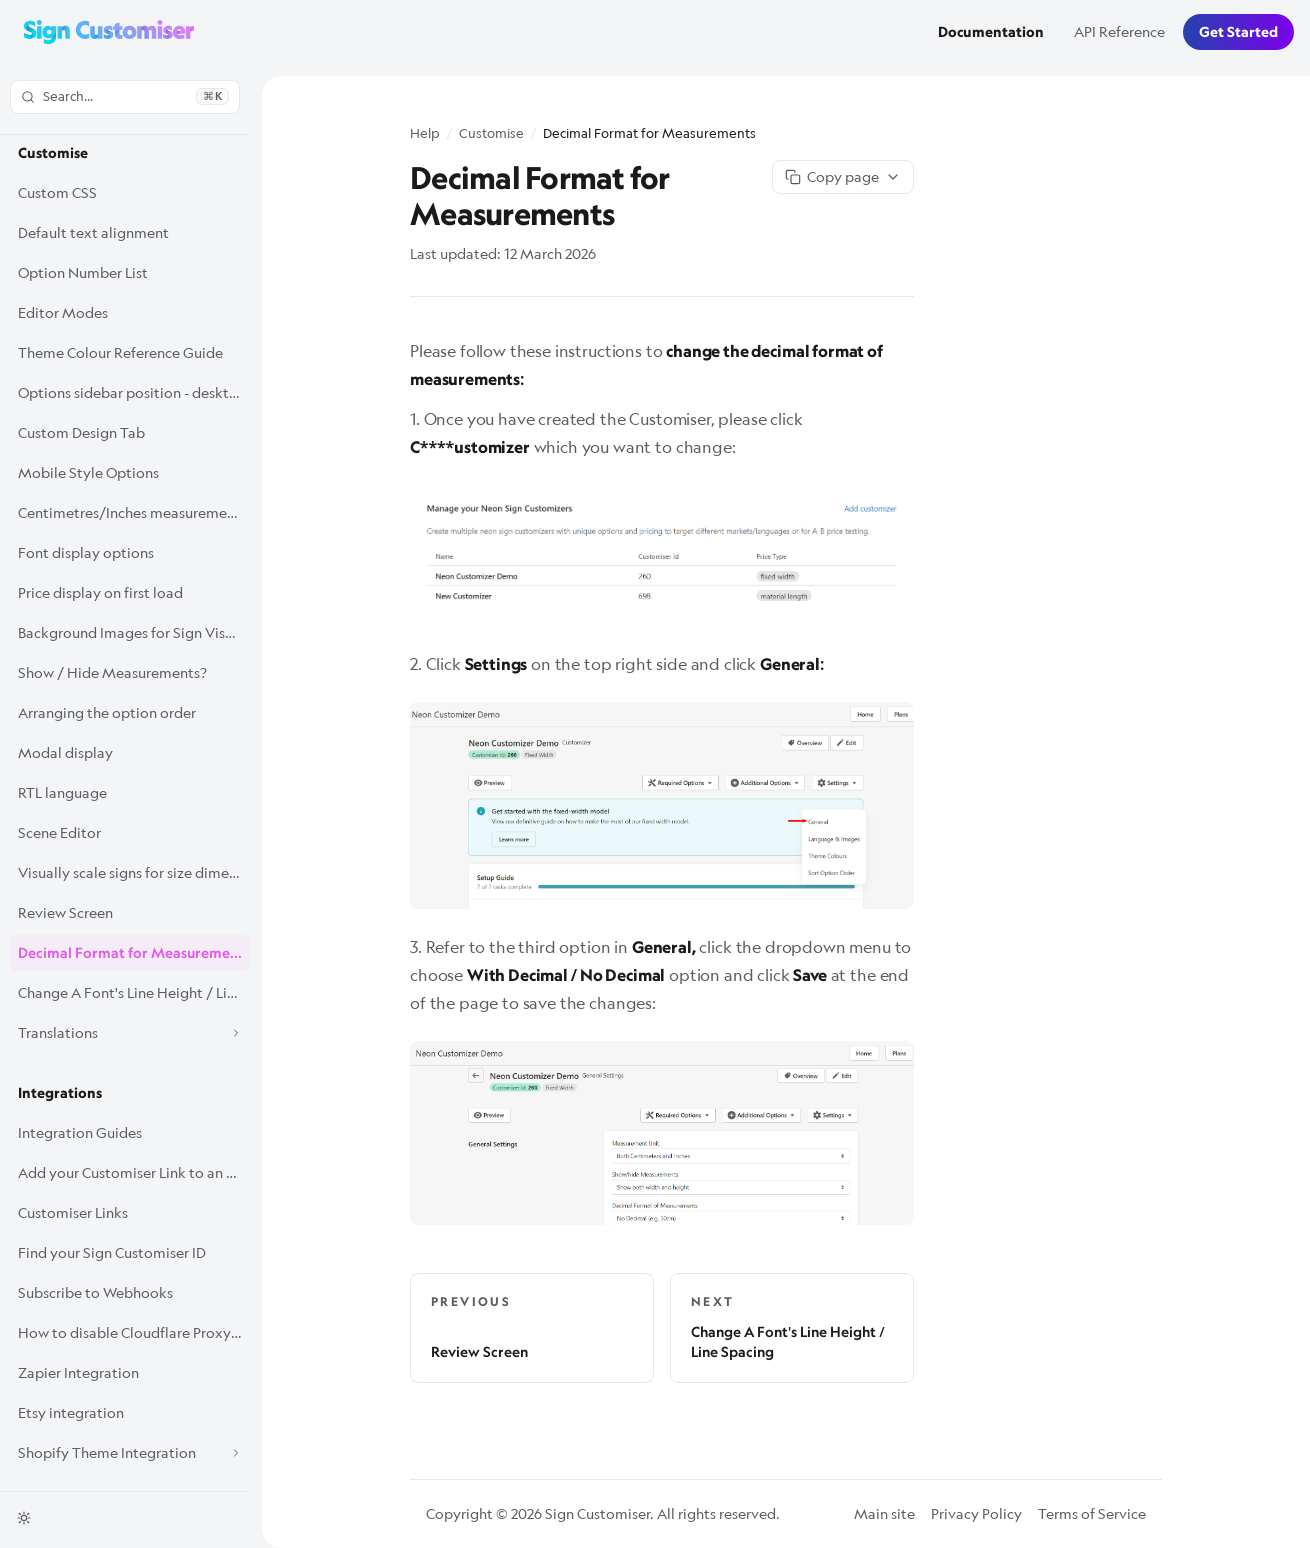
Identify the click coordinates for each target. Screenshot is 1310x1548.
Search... (125, 96)
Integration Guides (80, 1132)
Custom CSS (57, 192)
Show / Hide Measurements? (112, 672)
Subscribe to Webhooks (95, 1292)
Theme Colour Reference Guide (120, 352)
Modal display (65, 752)
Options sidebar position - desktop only (134, 392)
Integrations (60, 1093)
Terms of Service (1092, 1513)
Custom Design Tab (81, 432)
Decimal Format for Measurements (134, 953)
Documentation (991, 32)
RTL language (62, 792)
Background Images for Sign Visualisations (134, 632)
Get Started (1238, 32)
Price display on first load (100, 592)
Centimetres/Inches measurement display (134, 512)
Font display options (86, 552)
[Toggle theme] (24, 1518)
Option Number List (83, 272)
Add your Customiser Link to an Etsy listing (134, 1172)
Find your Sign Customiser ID (112, 1252)
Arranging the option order (107, 712)
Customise (53, 153)
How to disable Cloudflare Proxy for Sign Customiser (134, 1332)
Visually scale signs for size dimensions (134, 872)
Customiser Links (73, 1212)
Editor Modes (63, 312)
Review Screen (65, 912)
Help (425, 133)
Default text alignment (93, 232)
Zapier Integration (78, 1372)
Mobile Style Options (88, 472)
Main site (884, 1513)
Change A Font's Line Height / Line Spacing (134, 992)
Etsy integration (71, 1412)
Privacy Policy (976, 1513)
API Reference (1119, 31)
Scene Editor (59, 832)
